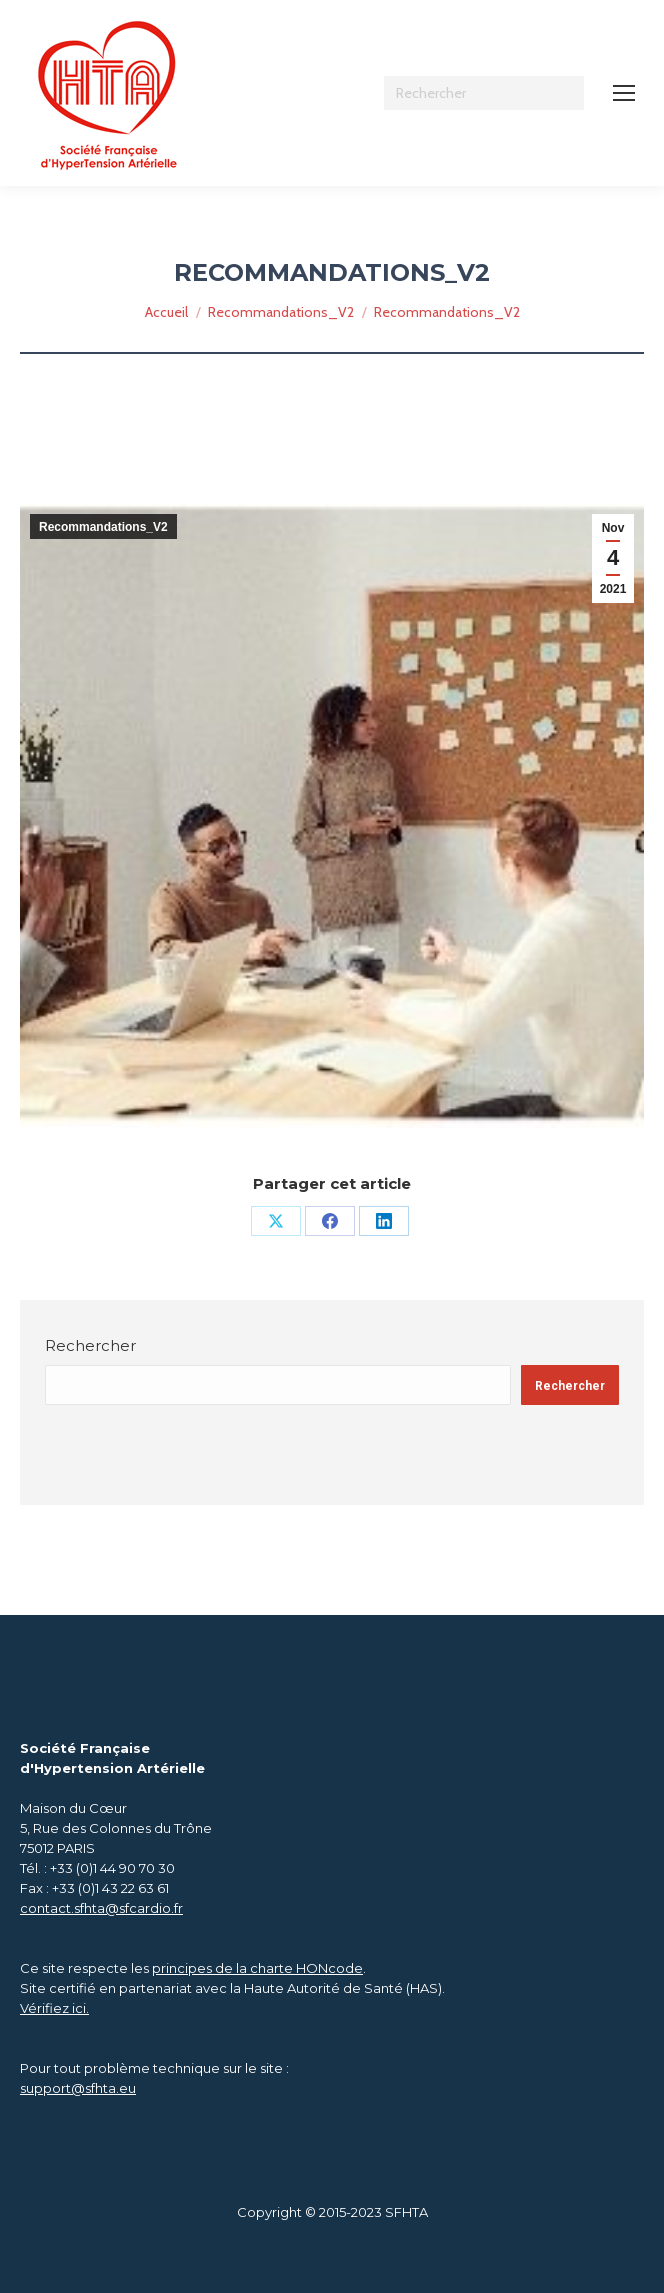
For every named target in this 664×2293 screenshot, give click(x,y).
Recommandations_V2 (103, 527)
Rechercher (90, 1345)
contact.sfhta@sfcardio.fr (101, 1908)
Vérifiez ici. (54, 2008)
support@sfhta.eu (78, 2088)
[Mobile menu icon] (624, 93)
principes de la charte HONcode (257, 1968)
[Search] (484, 93)
